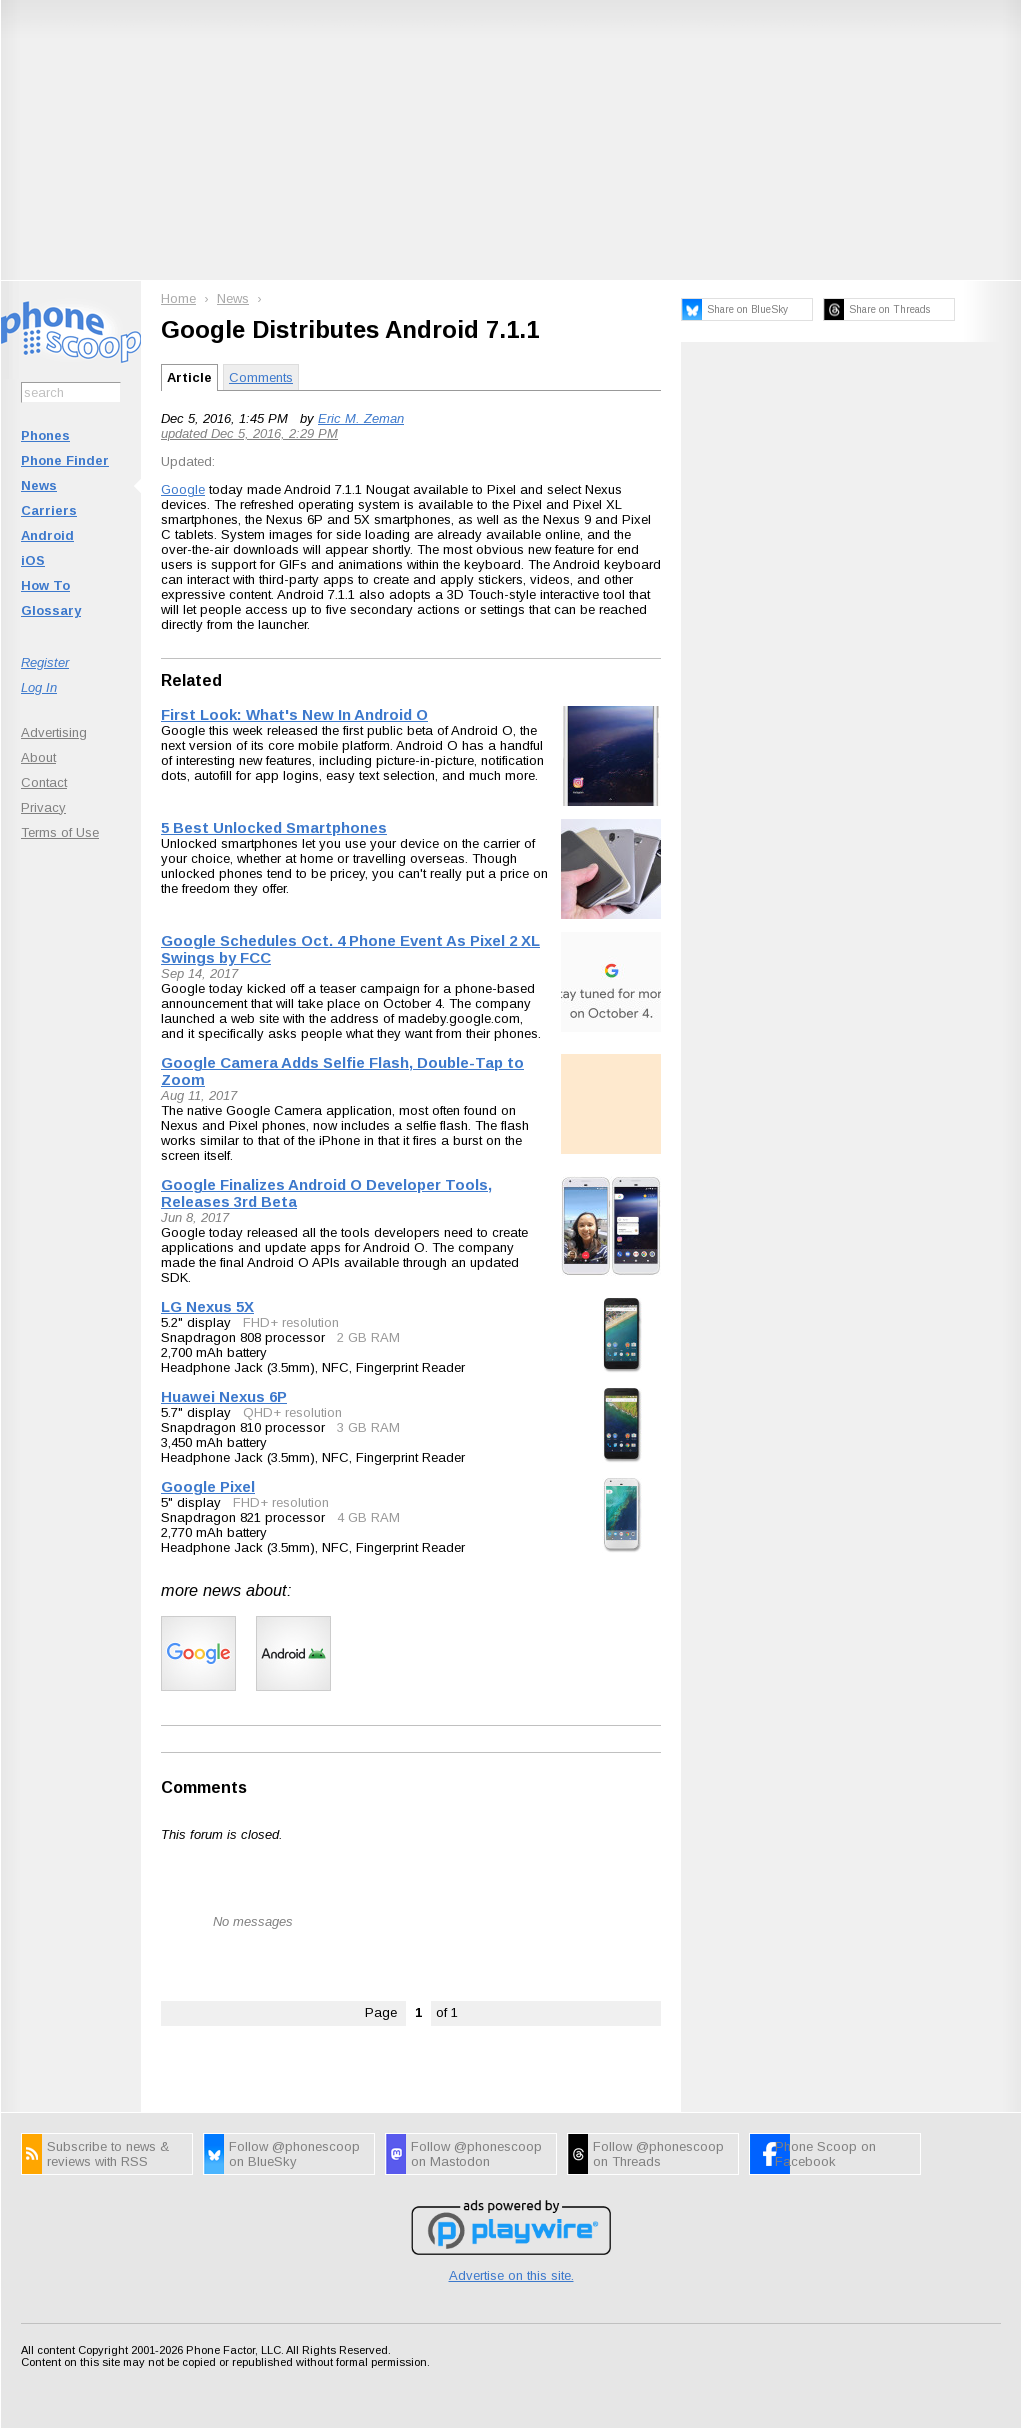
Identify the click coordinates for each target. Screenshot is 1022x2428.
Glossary (51, 610)
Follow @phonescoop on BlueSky (294, 2154)
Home (178, 298)
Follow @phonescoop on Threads (658, 2154)
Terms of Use (60, 832)
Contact (44, 782)
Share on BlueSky (747, 309)
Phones (45, 435)
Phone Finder (65, 460)
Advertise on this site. (511, 2275)
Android (47, 535)
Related (191, 680)
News (39, 485)
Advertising (54, 732)
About (38, 757)
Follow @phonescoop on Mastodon (476, 2154)
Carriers (49, 510)
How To (45, 585)
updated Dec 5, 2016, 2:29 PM (249, 433)
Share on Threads (889, 309)
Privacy (43, 807)
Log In (39, 687)
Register (45, 662)
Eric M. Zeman (361, 418)
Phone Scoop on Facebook (825, 2154)
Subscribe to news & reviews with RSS (108, 2154)
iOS (33, 560)
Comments (261, 377)
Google (183, 489)
